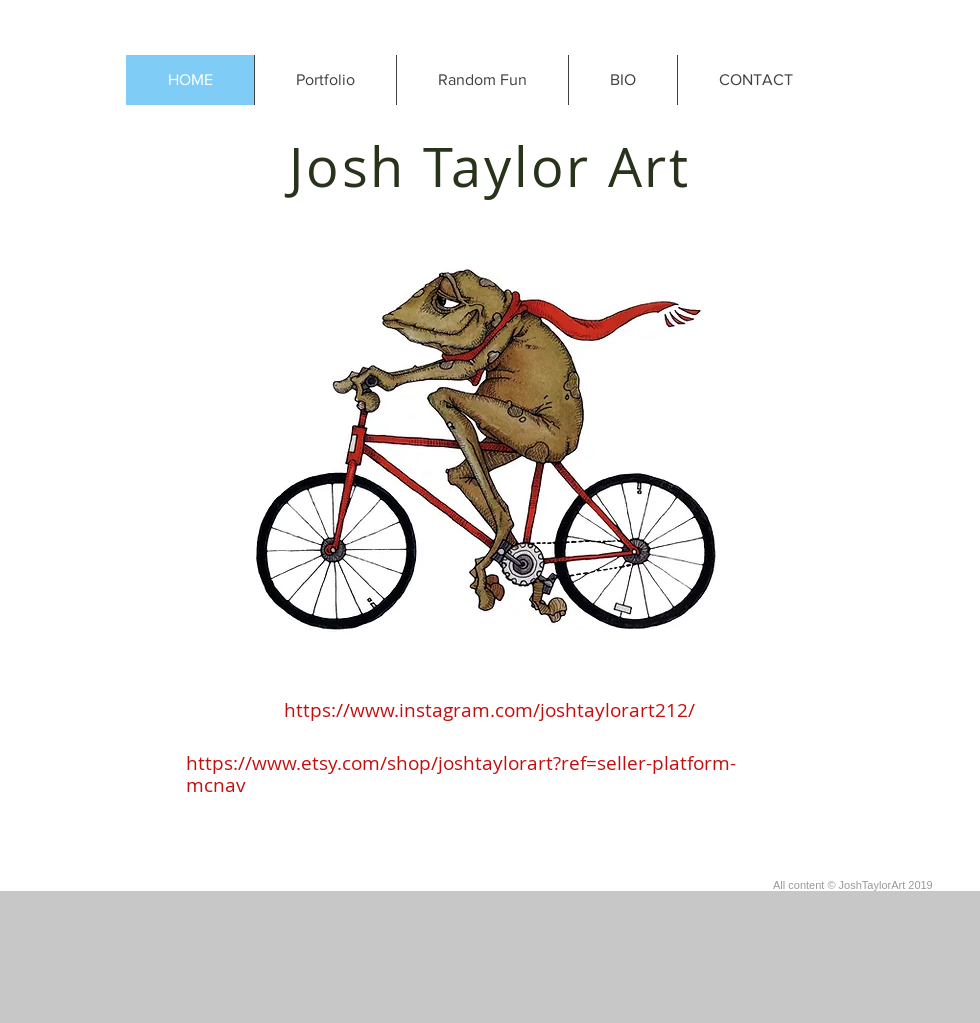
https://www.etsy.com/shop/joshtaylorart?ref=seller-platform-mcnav (461, 774)
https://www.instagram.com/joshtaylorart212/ (489, 710)
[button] (325, 80)
